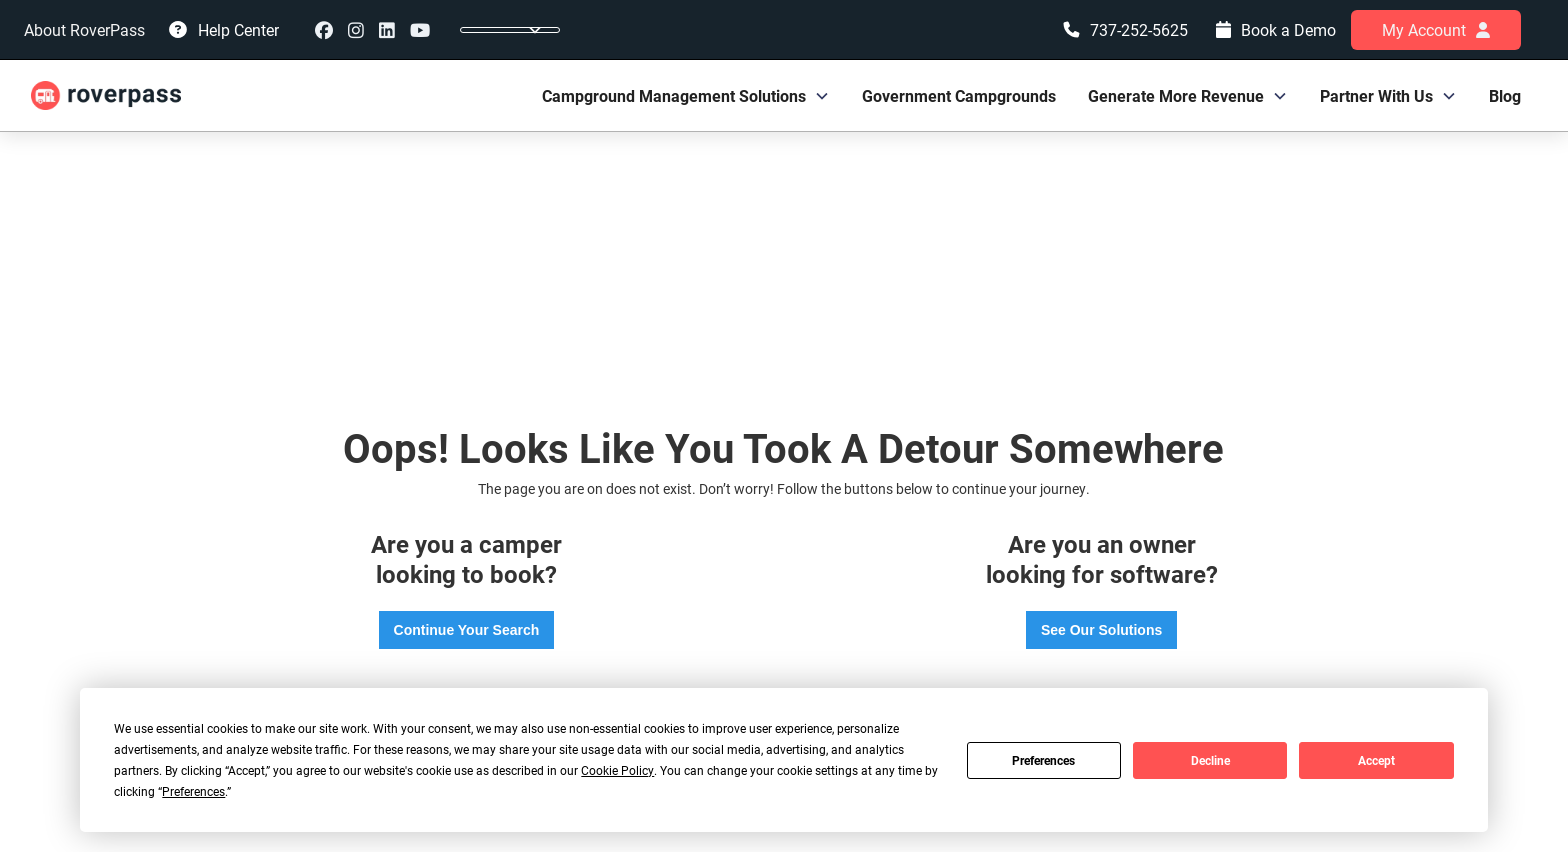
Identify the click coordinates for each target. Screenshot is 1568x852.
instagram (356, 30)
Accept (1376, 760)
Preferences (1043, 760)
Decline (1210, 760)
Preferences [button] (193, 791)
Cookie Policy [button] (617, 770)
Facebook (324, 30)
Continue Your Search (467, 630)
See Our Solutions (1101, 630)
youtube (420, 30)
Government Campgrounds (959, 95)
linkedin (387, 30)
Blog (1505, 95)
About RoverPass (84, 29)
